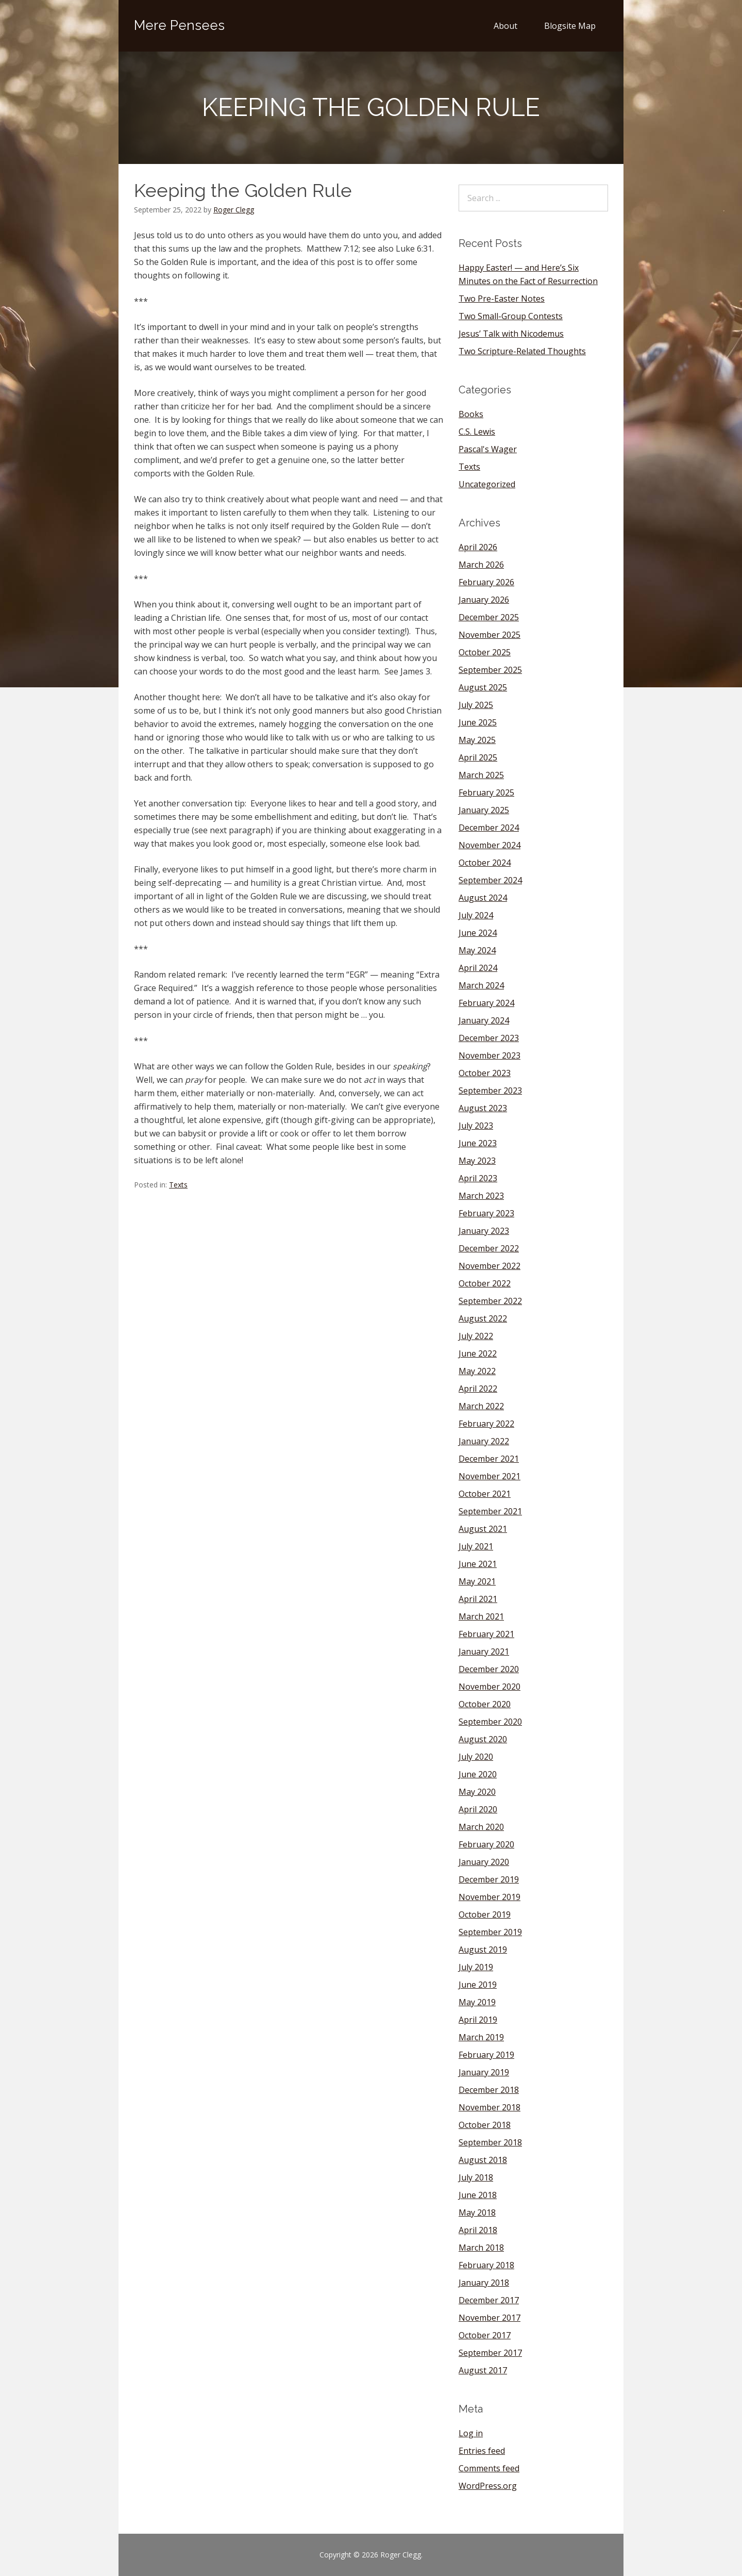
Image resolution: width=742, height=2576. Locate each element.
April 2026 (478, 547)
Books (471, 414)
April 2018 (478, 2230)
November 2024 (489, 845)
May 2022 (477, 1371)
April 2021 (478, 1599)
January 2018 (484, 2282)
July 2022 (476, 1336)
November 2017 (489, 2317)
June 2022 (478, 1353)
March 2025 (481, 775)
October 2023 (485, 1073)
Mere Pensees (179, 25)
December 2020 (489, 1669)
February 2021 (486, 1634)
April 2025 (478, 757)
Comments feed (489, 2468)
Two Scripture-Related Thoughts (522, 351)
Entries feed (482, 2450)
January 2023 (484, 1230)
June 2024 (478, 932)
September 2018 (490, 2142)
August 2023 (483, 1108)
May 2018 (477, 2212)
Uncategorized (487, 484)
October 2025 (485, 652)
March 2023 (481, 1195)
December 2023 (489, 1038)
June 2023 (478, 1143)
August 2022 (483, 1318)
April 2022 (478, 1388)
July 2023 (476, 1125)
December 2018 (489, 2089)
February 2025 (486, 792)
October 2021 (485, 1493)
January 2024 (484, 1020)
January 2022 (484, 1441)
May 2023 (477, 1160)
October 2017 (485, 2335)
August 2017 (483, 2370)
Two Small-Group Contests (511, 316)
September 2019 (490, 1932)
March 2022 (481, 1406)
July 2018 (476, 2177)
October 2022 (485, 1283)
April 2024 (478, 967)
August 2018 (483, 2160)
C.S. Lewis (477, 431)
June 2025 (478, 722)
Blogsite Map (570, 25)
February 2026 (486, 582)
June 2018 (478, 2195)
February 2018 (486, 2265)
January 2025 (484, 810)
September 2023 (490, 1090)
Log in (471, 2433)
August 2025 (483, 687)
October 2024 (485, 862)
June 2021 (478, 1564)
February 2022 (486, 1423)
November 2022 (489, 1266)
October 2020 (485, 1704)
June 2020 (478, 1774)
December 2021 (489, 1458)
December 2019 (489, 1879)
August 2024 (483, 897)
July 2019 (476, 1967)
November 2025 (489, 634)
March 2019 (481, 2037)
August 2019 (483, 1949)
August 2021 (483, 1528)
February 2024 (486, 1003)
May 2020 (477, 1791)
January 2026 (484, 599)
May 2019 (477, 2002)
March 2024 (481, 985)
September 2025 (490, 669)
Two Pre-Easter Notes (502, 298)
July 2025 (476, 705)
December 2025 (489, 617)
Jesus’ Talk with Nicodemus (511, 333)
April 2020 (478, 1809)
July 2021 (476, 1546)
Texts (178, 1185)
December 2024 (489, 827)
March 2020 (481, 1826)
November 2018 (489, 2107)
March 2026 (481, 564)
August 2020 (483, 1739)
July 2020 (476, 1756)
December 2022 (489, 1248)
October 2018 (485, 2125)
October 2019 (485, 1914)
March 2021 (481, 1616)
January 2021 (484, 1651)
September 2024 (490, 880)
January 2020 (484, 1862)
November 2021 (489, 1476)
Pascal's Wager (488, 449)
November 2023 (489, 1055)
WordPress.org (488, 2485)
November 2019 (489, 1897)
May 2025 (477, 740)
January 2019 (484, 2072)
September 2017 (490, 2352)
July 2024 (476, 915)
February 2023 (486, 1213)
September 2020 (490, 1721)
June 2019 (478, 1984)
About (505, 25)
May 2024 (477, 950)
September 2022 (490, 1301)
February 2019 (486, 2054)
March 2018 (481, 2247)
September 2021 (490, 1511)
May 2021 (477, 1581)
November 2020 (489, 1686)
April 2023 (478, 1178)
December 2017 (489, 2300)
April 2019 (478, 2019)
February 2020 (486, 1844)
